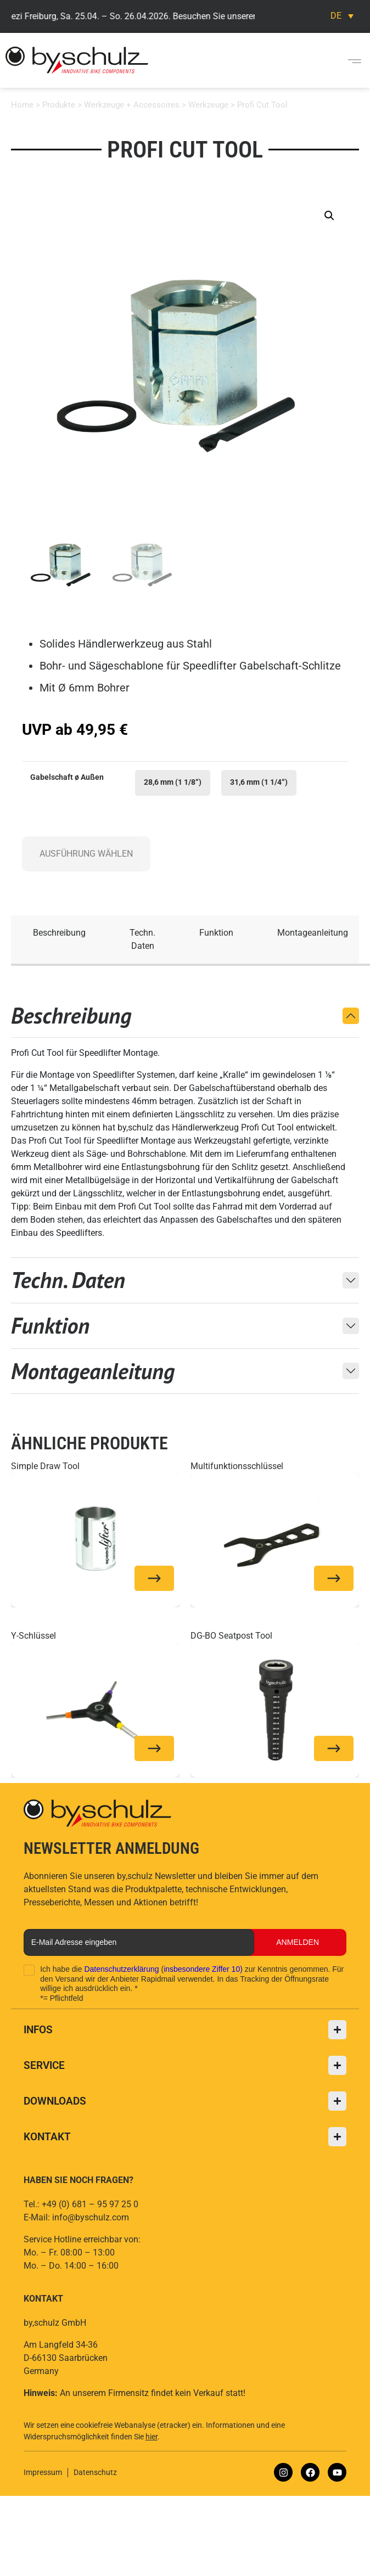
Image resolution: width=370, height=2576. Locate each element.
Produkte (58, 105)
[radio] (172, 782)
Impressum (43, 2472)
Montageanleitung (312, 932)
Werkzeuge (208, 105)
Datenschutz (95, 2472)
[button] (354, 60)
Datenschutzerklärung (121, 1969)
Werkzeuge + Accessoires (132, 105)
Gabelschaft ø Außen (67, 777)
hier (151, 2436)
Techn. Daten (142, 939)
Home (22, 105)
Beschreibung (59, 932)
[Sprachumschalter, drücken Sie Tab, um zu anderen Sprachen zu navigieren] (342, 15)
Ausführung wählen (86, 853)
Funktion (216, 932)
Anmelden (297, 1942)
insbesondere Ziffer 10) (203, 1969)
